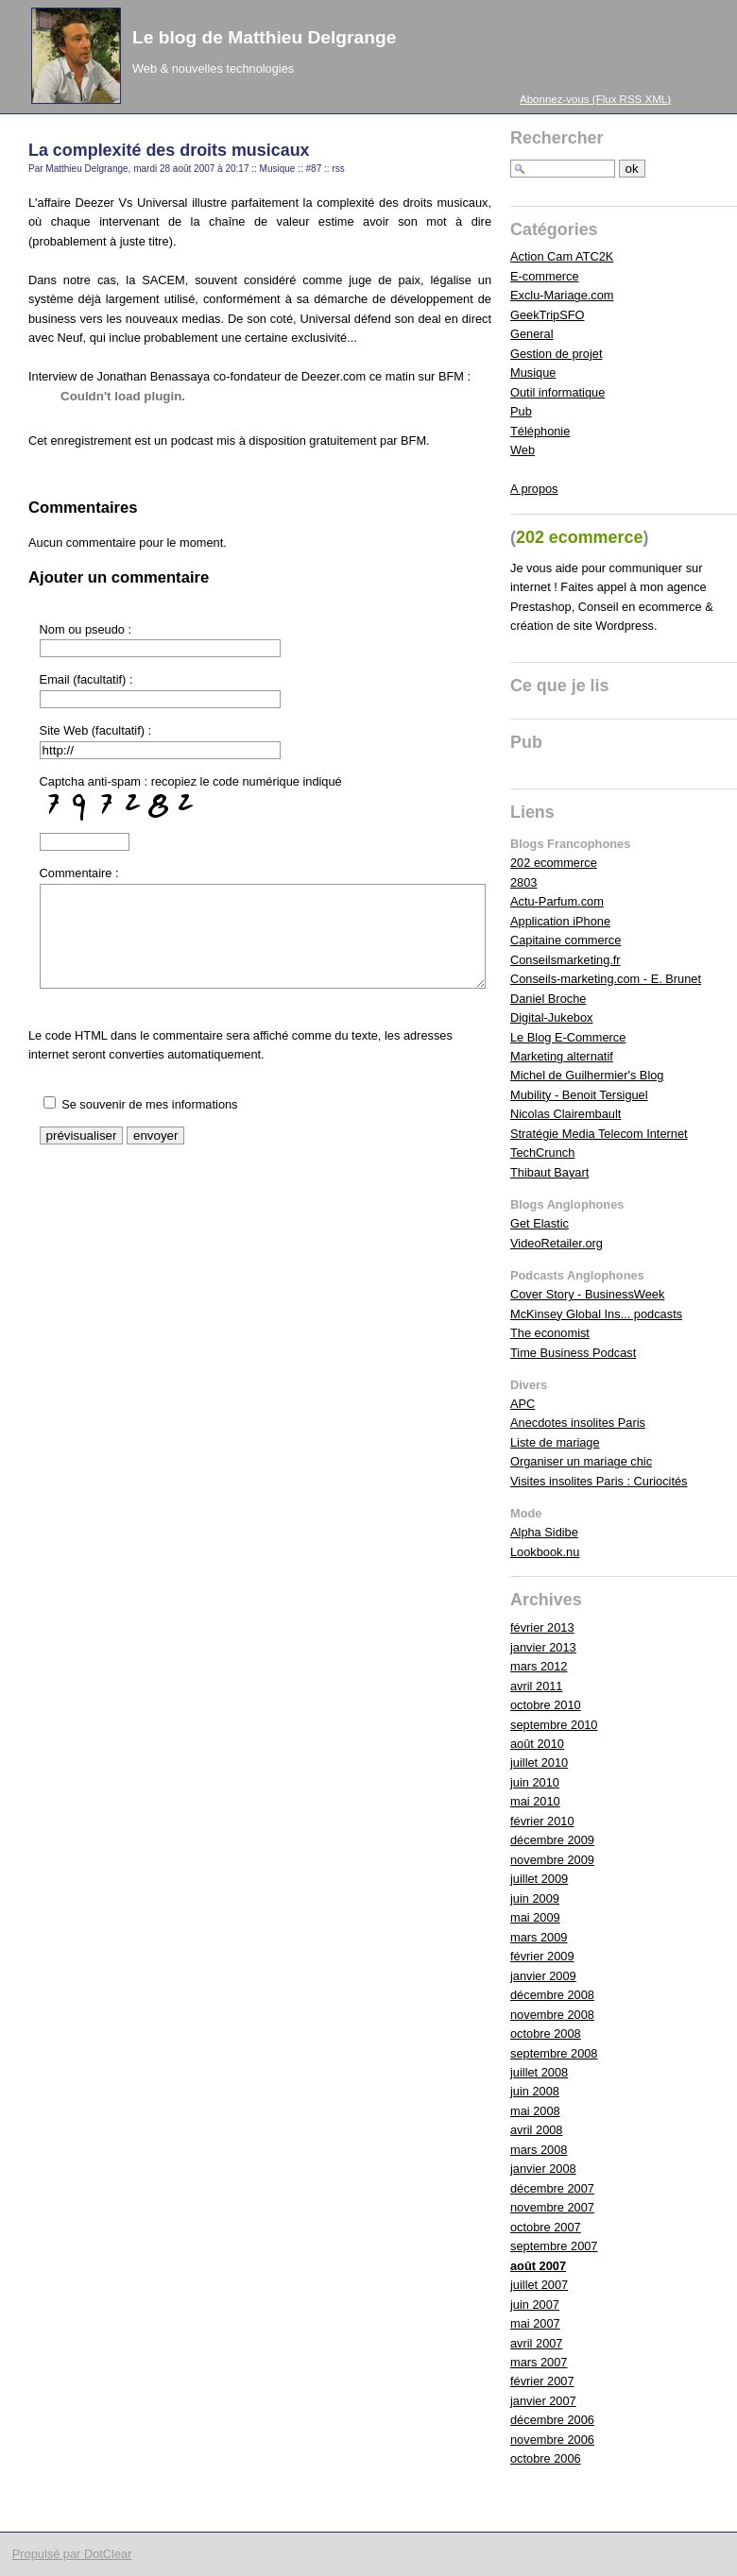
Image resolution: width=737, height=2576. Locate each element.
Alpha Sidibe (544, 1532)
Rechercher (557, 137)
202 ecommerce (553, 863)
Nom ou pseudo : (85, 629)
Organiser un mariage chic (581, 1461)
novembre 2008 (552, 2015)
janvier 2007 (543, 2401)
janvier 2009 (543, 1976)
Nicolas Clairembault (565, 1114)
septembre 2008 (553, 2053)
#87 (314, 168)
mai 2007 (535, 2323)
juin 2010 (534, 1782)
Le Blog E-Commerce (568, 1037)
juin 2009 (534, 1898)
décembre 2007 (552, 2188)
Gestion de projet (556, 354)
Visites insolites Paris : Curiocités (599, 1481)
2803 (523, 882)
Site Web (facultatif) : (96, 730)
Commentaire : (79, 873)
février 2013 (542, 1627)
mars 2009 (538, 1937)
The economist (550, 1333)
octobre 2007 (545, 2227)
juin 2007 (534, 2304)
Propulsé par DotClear (72, 2554)
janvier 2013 (543, 1647)
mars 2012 (538, 1666)
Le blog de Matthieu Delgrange (264, 37)
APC (522, 1404)
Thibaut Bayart (549, 1172)
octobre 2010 (545, 1705)
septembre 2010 (553, 1725)
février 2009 (542, 1956)
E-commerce (544, 276)
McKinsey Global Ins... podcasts (596, 1314)
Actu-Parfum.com (557, 901)
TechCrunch (542, 1152)
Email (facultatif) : (86, 679)
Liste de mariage (555, 1442)
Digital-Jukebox (551, 1017)
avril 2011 (536, 1686)
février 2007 (542, 2381)
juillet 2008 (539, 2072)
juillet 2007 (539, 2285)
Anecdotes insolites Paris (577, 1422)
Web (522, 450)
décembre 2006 (552, 2420)
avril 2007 (536, 2343)
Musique (278, 168)
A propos (534, 489)
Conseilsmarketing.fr (565, 960)
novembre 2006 (552, 2439)
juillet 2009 (539, 1879)
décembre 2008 (552, 1995)
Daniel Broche (548, 998)
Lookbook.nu (544, 1552)
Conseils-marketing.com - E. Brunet (605, 979)
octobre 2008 (545, 2033)
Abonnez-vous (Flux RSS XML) (595, 99)
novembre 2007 (552, 2207)
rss (338, 168)
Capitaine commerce (565, 940)
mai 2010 (535, 1801)
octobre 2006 (545, 2458)
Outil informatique (557, 392)
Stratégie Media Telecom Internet (599, 1134)
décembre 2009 (552, 1840)
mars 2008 (538, 2150)
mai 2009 (535, 1917)
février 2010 (542, 1821)
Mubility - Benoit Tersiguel (579, 1095)
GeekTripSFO (547, 315)
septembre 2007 (553, 2246)
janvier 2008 (543, 2168)
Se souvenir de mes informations (149, 1104)
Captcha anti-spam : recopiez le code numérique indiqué (191, 800)
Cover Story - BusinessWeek (587, 1294)
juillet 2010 (539, 1762)
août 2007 (538, 2266)
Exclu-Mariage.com (562, 295)
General (532, 334)
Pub (521, 411)
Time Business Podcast (573, 1353)
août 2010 (537, 1744)
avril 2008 (536, 2130)
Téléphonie (540, 431)
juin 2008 (534, 2091)
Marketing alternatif (561, 1056)
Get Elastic (539, 1223)
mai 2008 (535, 2111)
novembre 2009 (552, 1860)
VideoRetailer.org (556, 1243)
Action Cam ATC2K (561, 256)
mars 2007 (538, 2362)
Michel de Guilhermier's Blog (586, 1075)
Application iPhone (560, 921)
